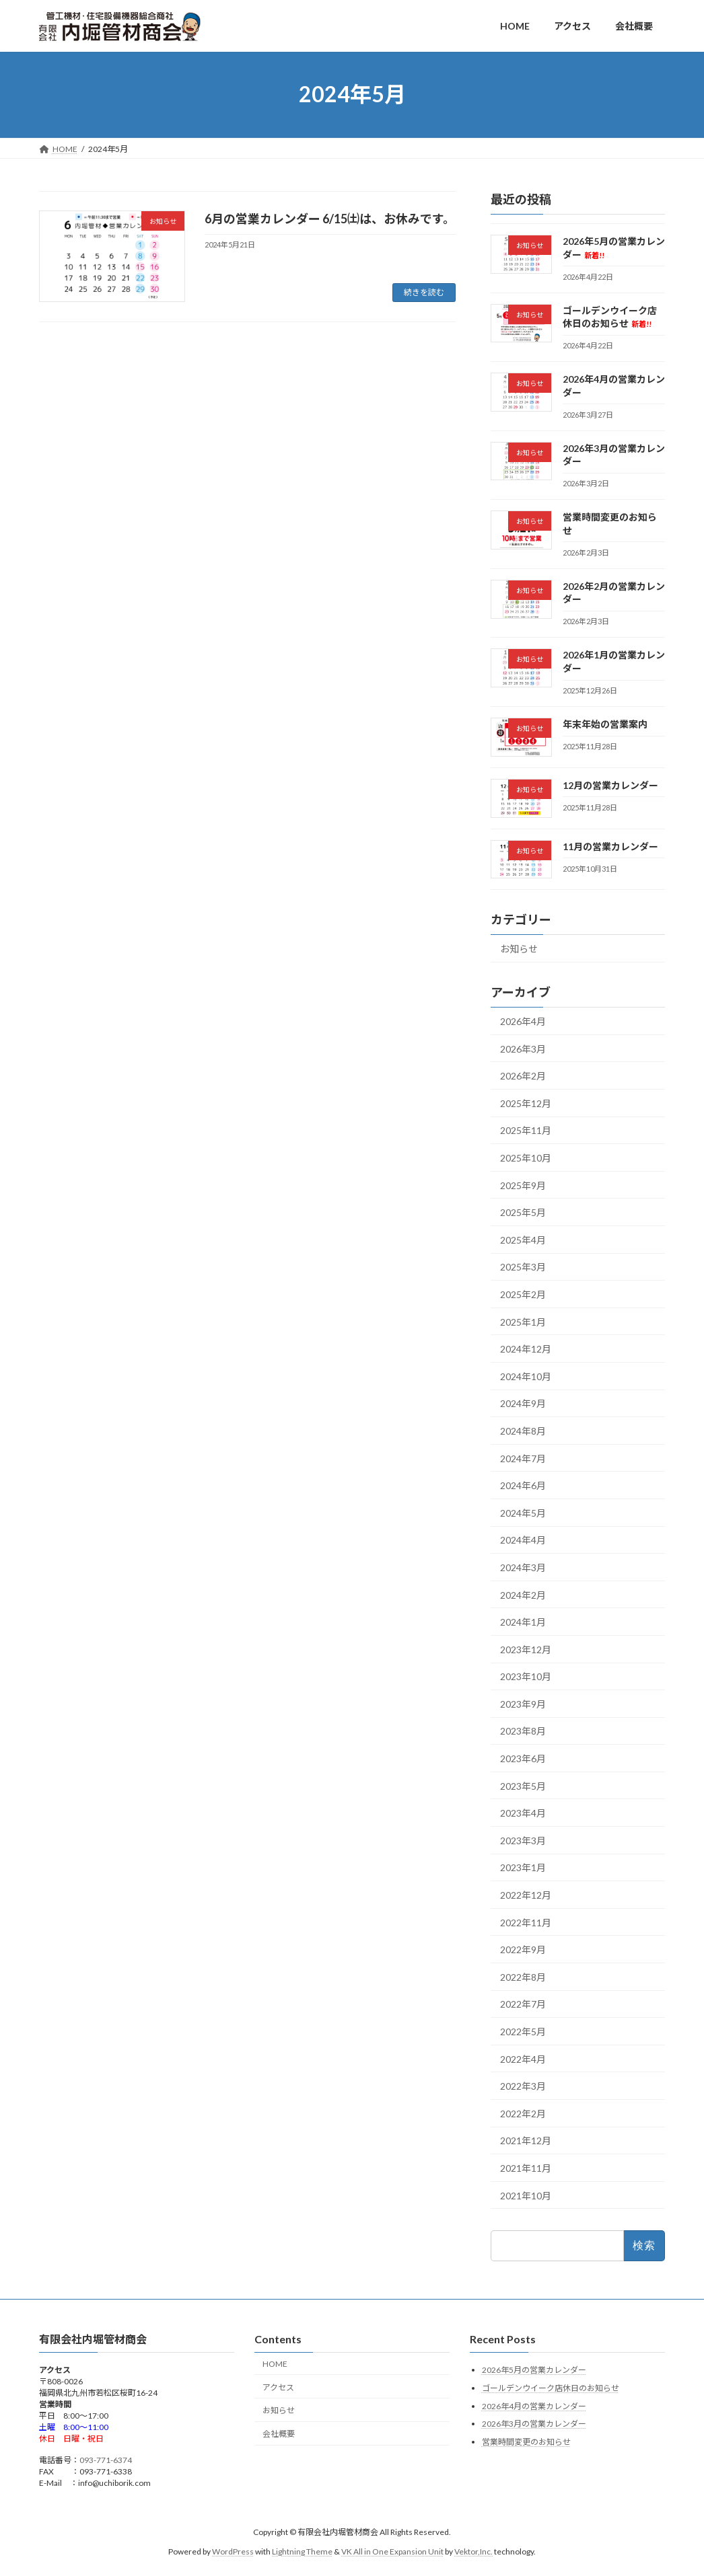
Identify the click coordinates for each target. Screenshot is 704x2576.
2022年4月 (523, 2058)
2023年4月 (523, 1813)
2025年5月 (523, 1212)
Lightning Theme (302, 2551)
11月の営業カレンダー (610, 845)
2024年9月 (523, 1403)
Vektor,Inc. (473, 2551)
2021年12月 (525, 2140)
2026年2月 (523, 1076)
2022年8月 (523, 1976)
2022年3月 (523, 2086)
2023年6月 (523, 1758)
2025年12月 (525, 1102)
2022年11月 (525, 1922)
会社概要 (278, 2434)
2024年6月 (523, 1485)
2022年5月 (523, 2031)
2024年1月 (523, 1622)
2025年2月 (523, 1294)
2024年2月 (523, 1594)
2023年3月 (523, 1840)
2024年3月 (523, 1567)
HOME (274, 2363)
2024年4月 (523, 1540)
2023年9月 (523, 1703)
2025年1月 (523, 1321)
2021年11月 (525, 2168)
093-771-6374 (105, 2460)
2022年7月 (523, 2004)
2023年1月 (523, 1867)
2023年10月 (525, 1676)
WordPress (233, 2551)
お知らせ (519, 948)
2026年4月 (523, 1021)
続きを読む (424, 292)
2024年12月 (525, 1349)
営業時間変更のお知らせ (526, 2441)
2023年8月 (523, 1731)
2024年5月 (523, 1512)
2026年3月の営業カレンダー (534, 2424)
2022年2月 (523, 2113)
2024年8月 (523, 1431)
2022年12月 (525, 1895)
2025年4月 (523, 1239)
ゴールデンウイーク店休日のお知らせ (550, 2388)
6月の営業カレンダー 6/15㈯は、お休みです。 (330, 218)
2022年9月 (523, 1949)
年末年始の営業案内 (605, 724)
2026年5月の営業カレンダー (534, 2370)
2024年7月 (523, 1458)
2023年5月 (523, 1785)
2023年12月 (525, 1649)
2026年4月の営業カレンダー (534, 2405)
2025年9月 (523, 1184)
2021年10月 (525, 2195)
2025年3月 (523, 1267)
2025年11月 (525, 1130)
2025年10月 (525, 1158)
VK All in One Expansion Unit (392, 2551)
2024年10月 (525, 1375)
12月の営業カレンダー (610, 784)
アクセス (278, 2387)
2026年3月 (523, 1048)
